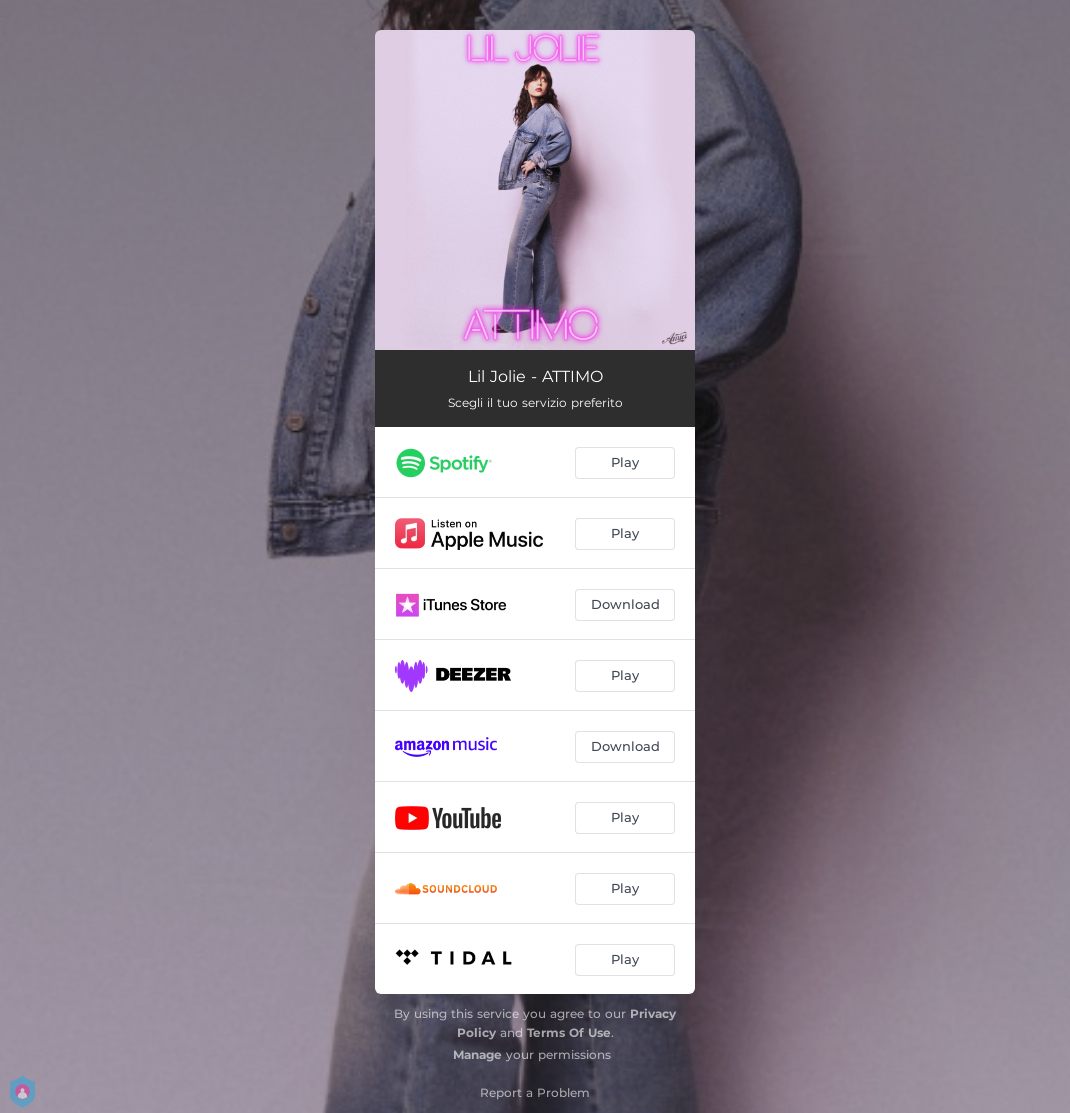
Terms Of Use (569, 1032)
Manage (477, 1054)
